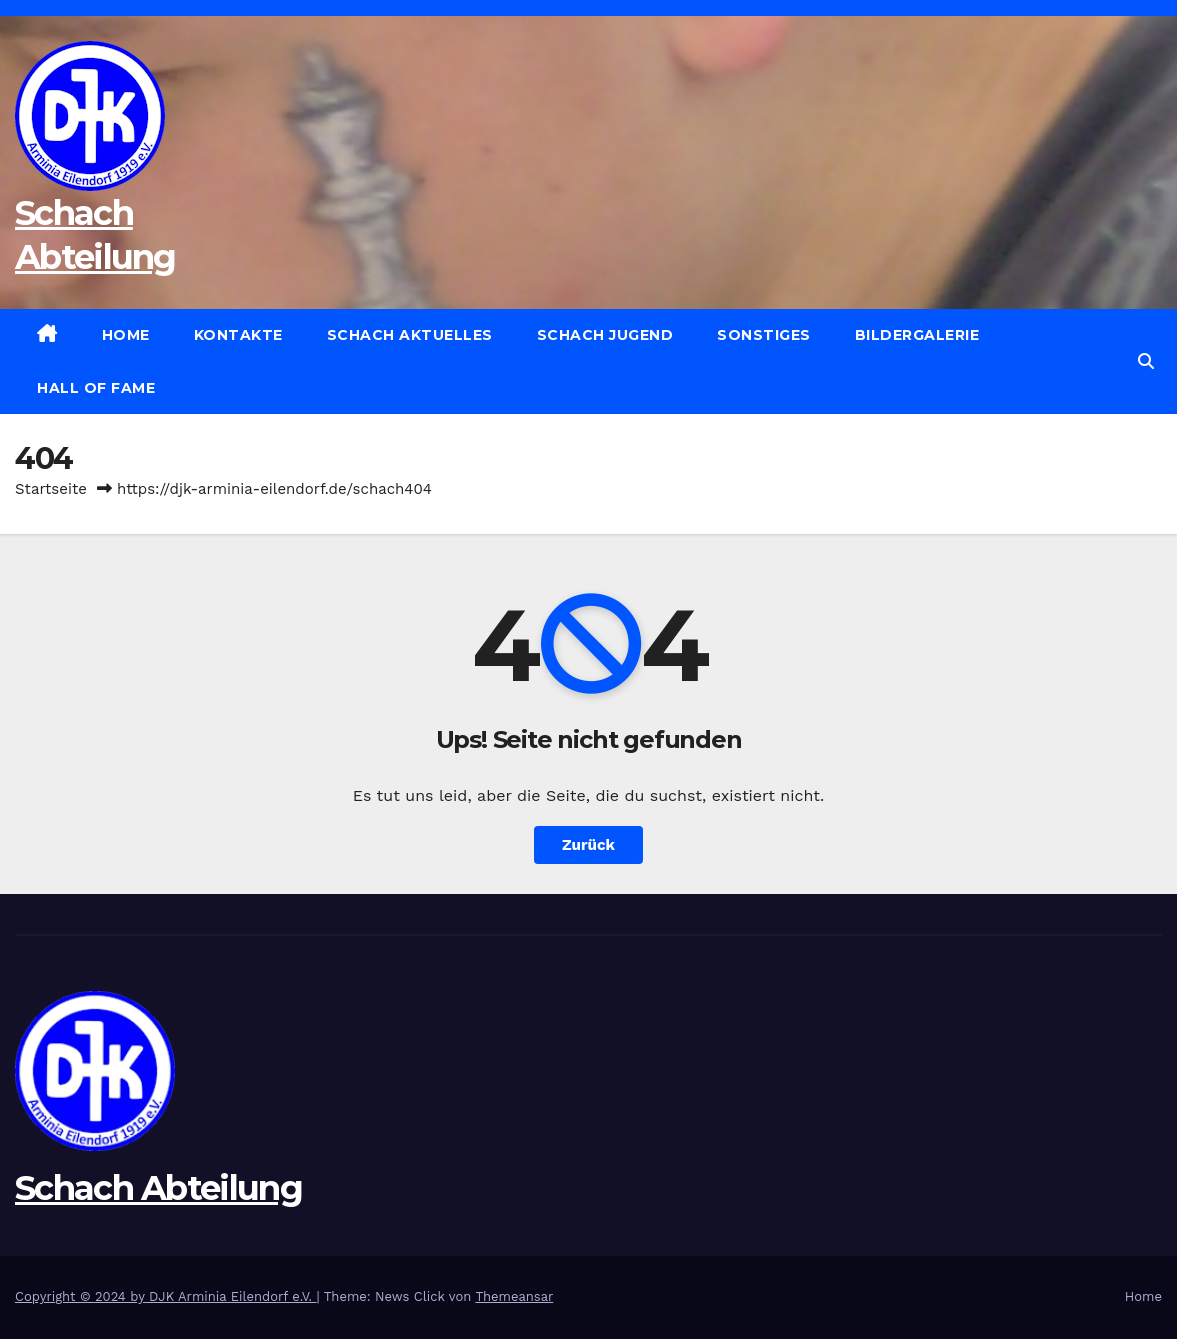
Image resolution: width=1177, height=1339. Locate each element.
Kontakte (238, 335)
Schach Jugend (605, 335)
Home (126, 335)
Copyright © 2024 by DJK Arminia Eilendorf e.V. (166, 1296)
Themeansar (514, 1296)
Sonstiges (764, 335)
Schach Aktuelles (410, 335)
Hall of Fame (96, 388)
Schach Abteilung (158, 1188)
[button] (1146, 361)
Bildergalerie (917, 335)
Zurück (588, 845)
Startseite (51, 489)
